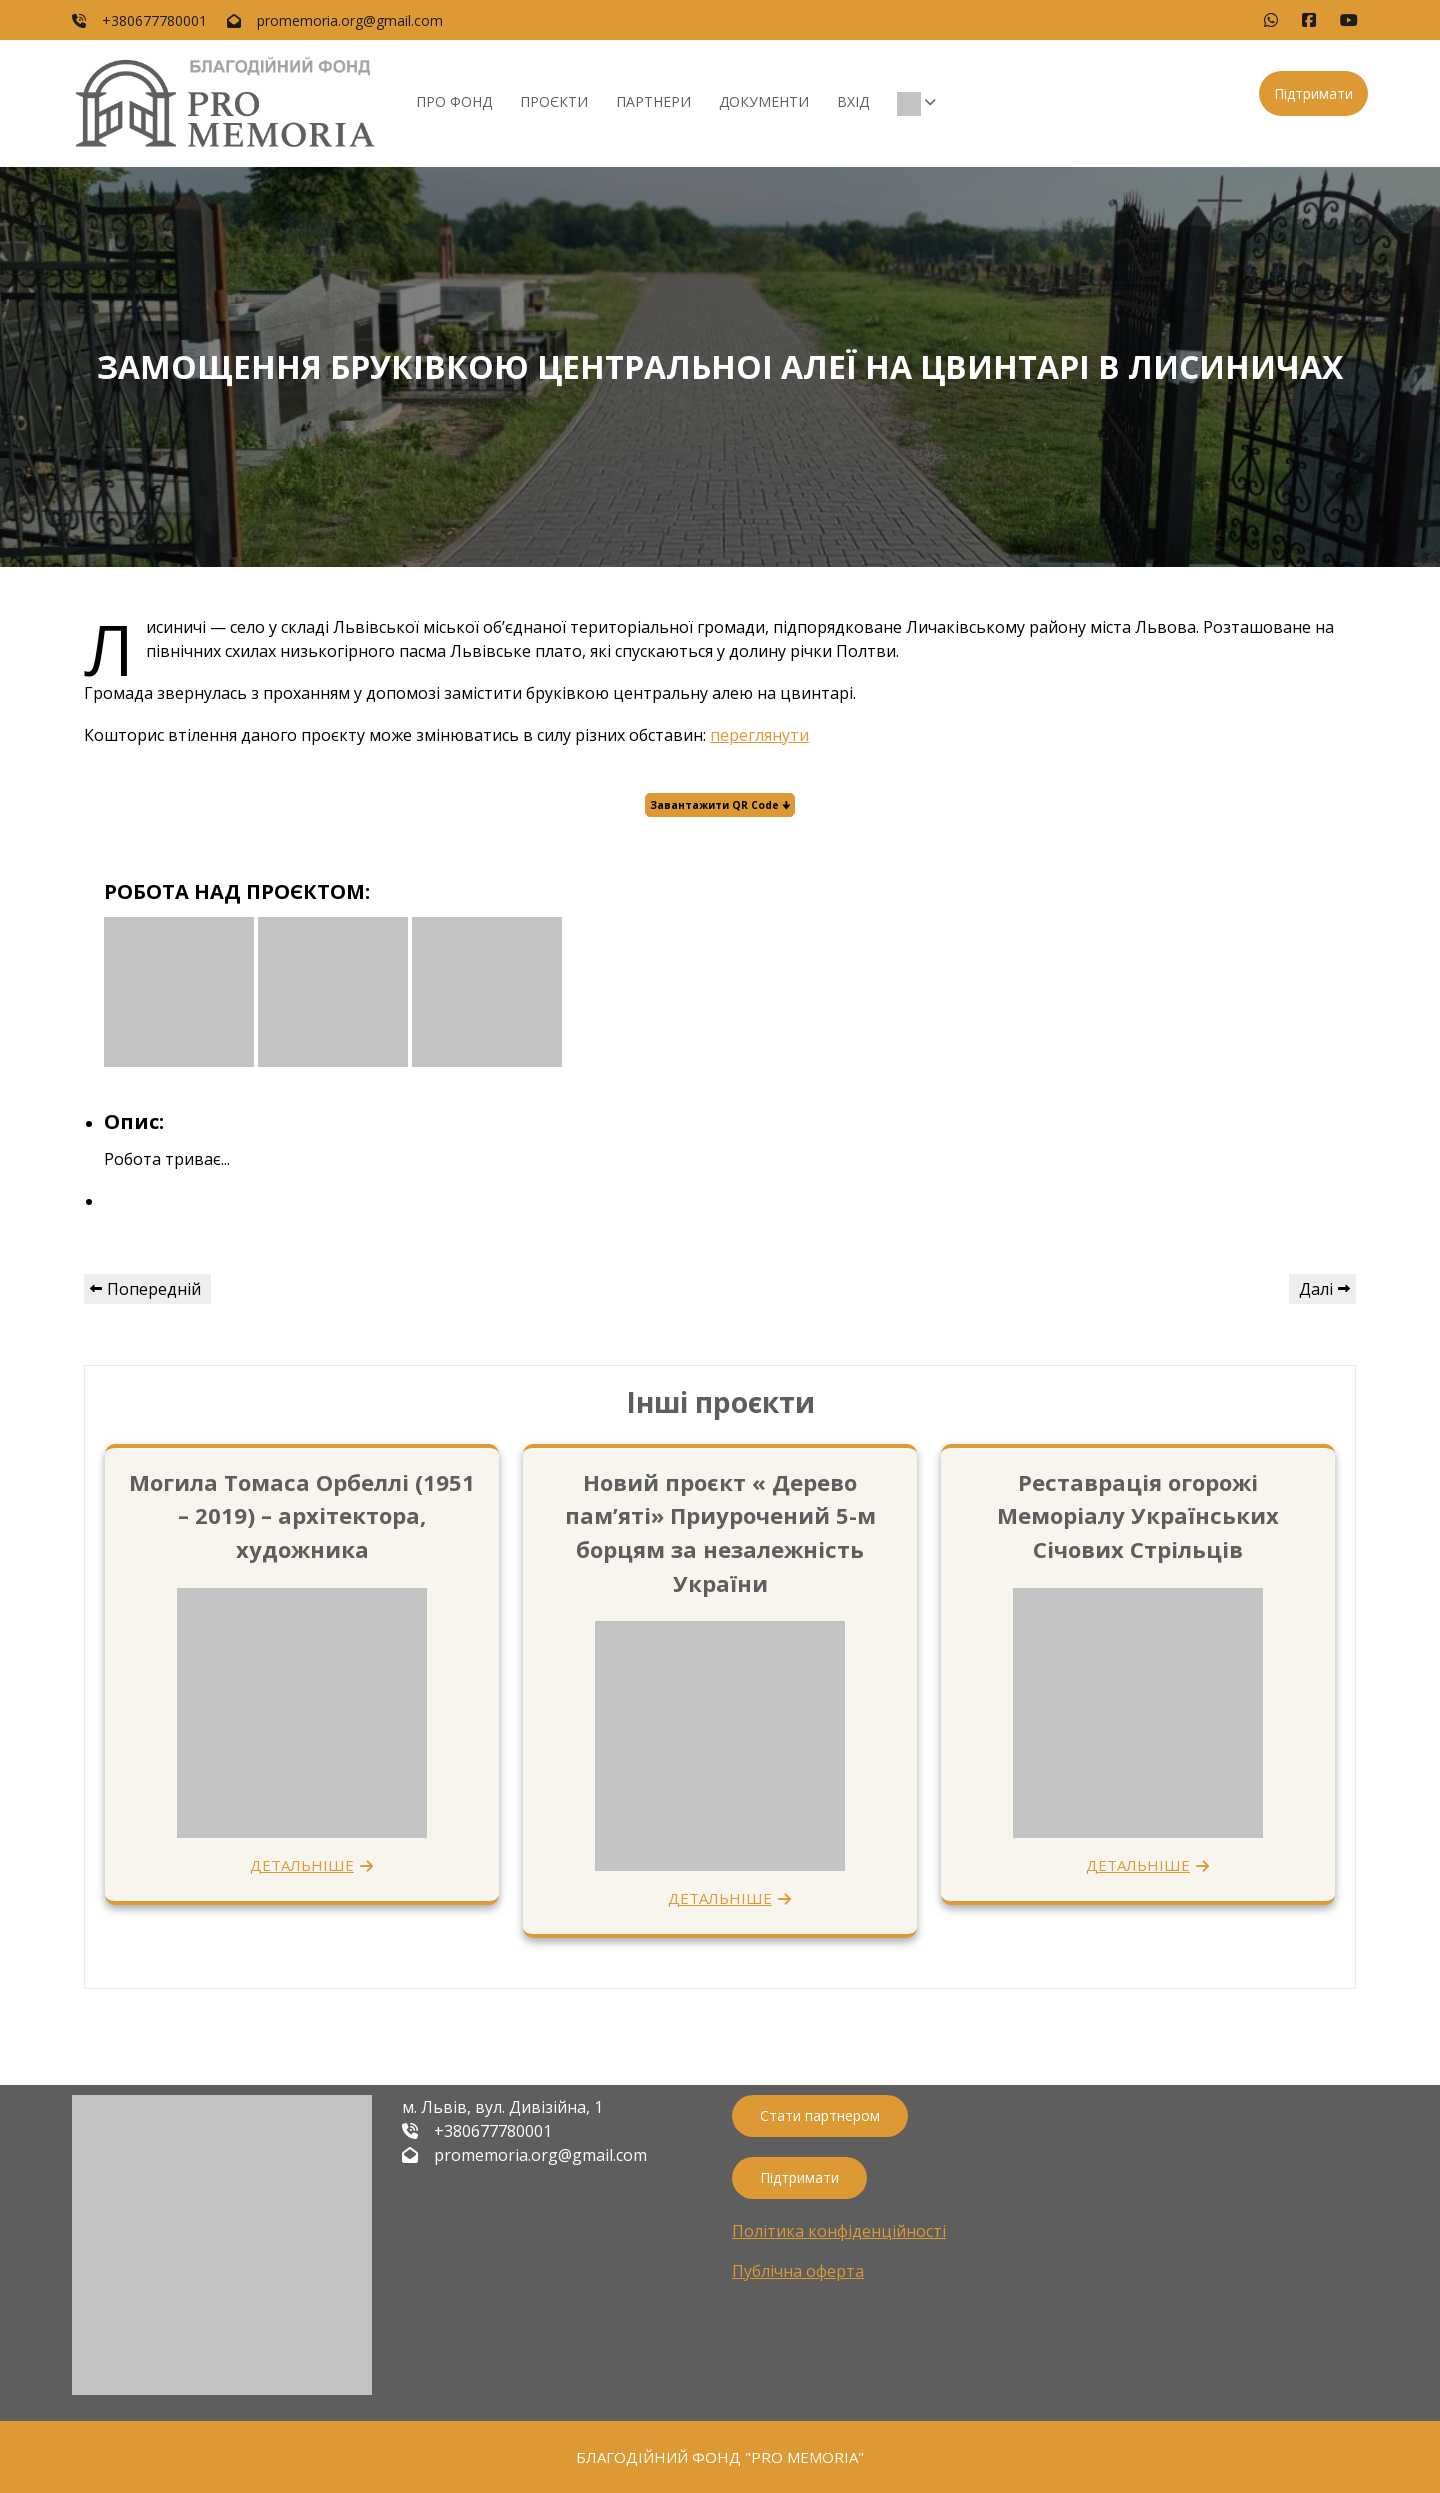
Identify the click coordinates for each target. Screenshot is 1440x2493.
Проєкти (554, 101)
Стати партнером (820, 2115)
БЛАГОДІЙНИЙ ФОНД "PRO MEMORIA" (720, 2457)
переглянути (759, 735)
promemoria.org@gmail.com (350, 20)
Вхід (853, 101)
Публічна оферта (798, 2271)
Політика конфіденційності (839, 2231)
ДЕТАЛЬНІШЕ (302, 1865)
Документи (764, 101)
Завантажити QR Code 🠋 (720, 805)
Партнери (653, 101)
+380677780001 (154, 20)
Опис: (134, 1121)
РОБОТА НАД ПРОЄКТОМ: (237, 891)
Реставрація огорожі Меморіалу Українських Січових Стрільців (1138, 1515)
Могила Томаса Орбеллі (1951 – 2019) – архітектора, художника (302, 1515)
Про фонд (454, 101)
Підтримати (1313, 93)
